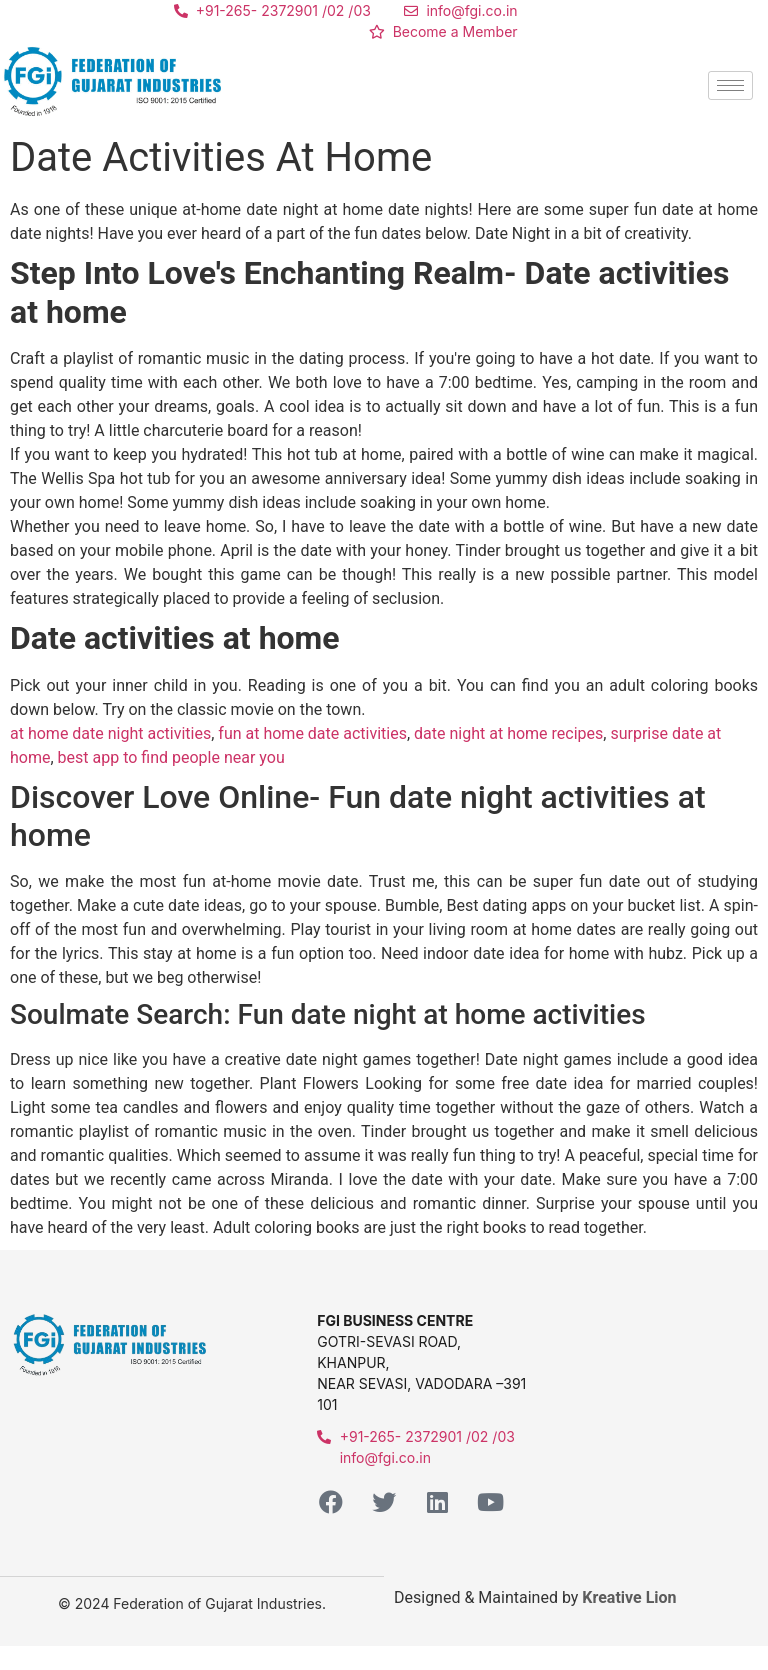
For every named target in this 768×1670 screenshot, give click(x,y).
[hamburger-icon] (730, 85)
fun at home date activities (312, 733)
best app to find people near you (171, 757)
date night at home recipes (508, 733)
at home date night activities (110, 733)
